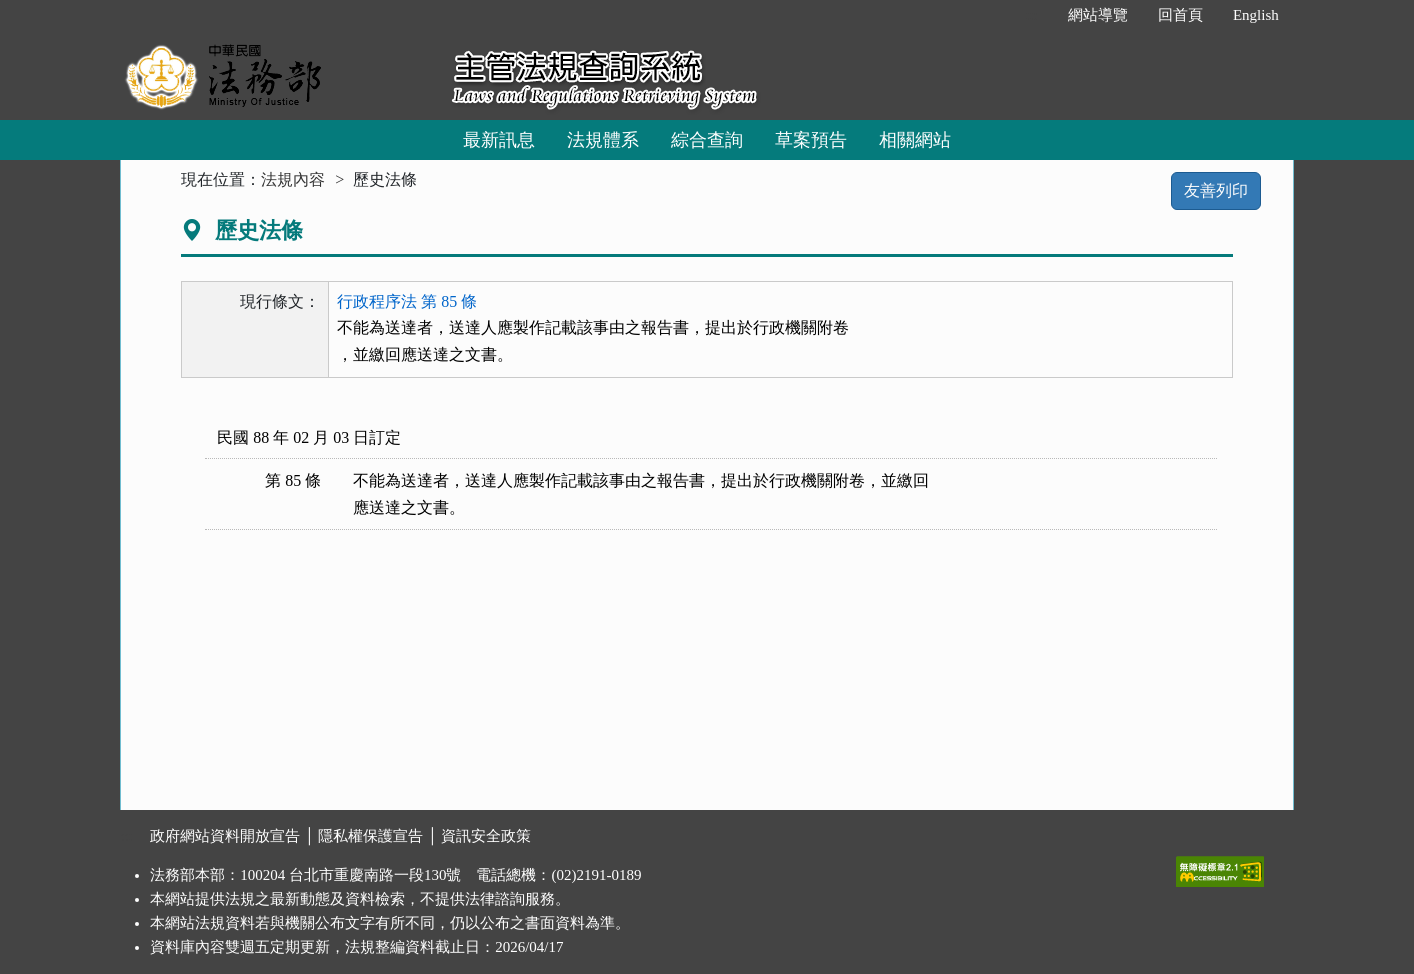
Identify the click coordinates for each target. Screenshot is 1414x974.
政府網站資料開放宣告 (225, 836)
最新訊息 (499, 140)
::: (1031, 15)
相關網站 (915, 140)
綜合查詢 (707, 140)
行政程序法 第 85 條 (407, 301)
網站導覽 (1098, 15)
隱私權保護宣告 (370, 836)
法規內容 (293, 179)
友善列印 (1216, 190)
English (1256, 15)
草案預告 (811, 140)
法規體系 (603, 140)
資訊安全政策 (486, 836)
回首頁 (1180, 15)
